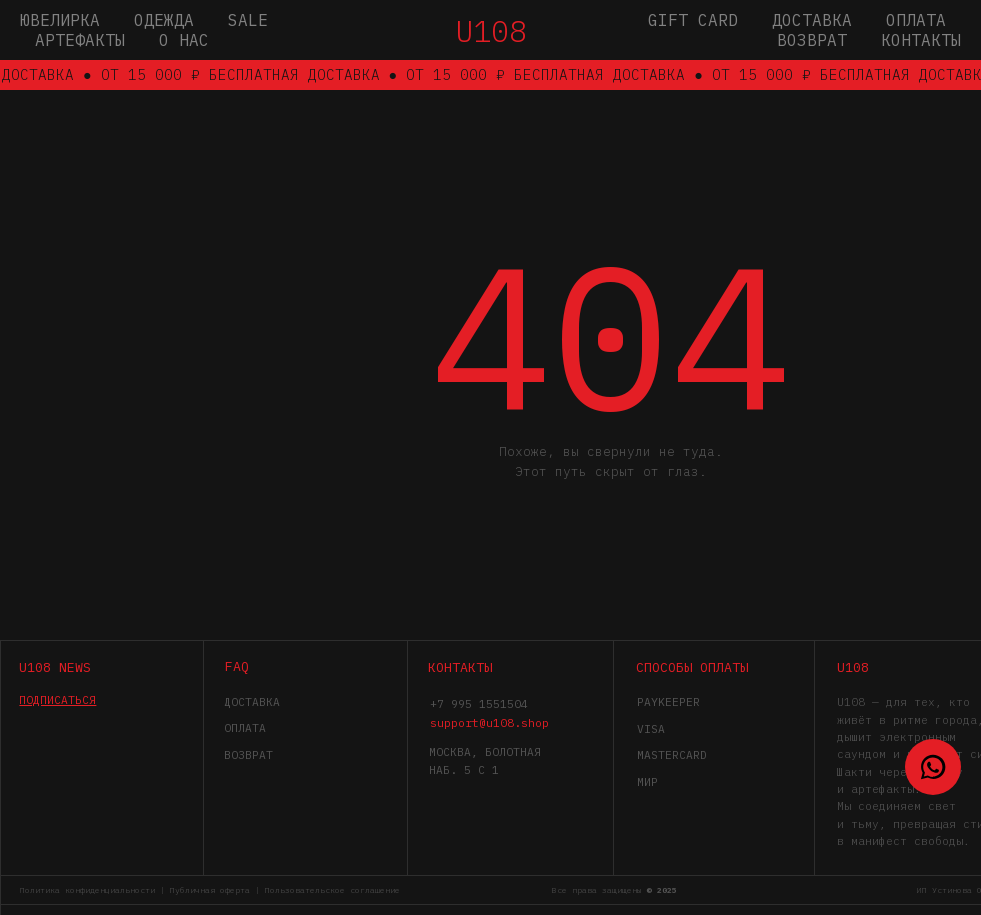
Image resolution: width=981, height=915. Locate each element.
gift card (693, 20)
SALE (248, 20)
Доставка (812, 20)
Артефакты (80, 40)
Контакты (921, 40)
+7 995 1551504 (479, 703)
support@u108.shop (489, 722)
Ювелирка (60, 20)
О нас (184, 40)
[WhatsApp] (933, 767)
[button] (57, 699)
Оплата (916, 20)
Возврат (812, 40)
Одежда (164, 20)
